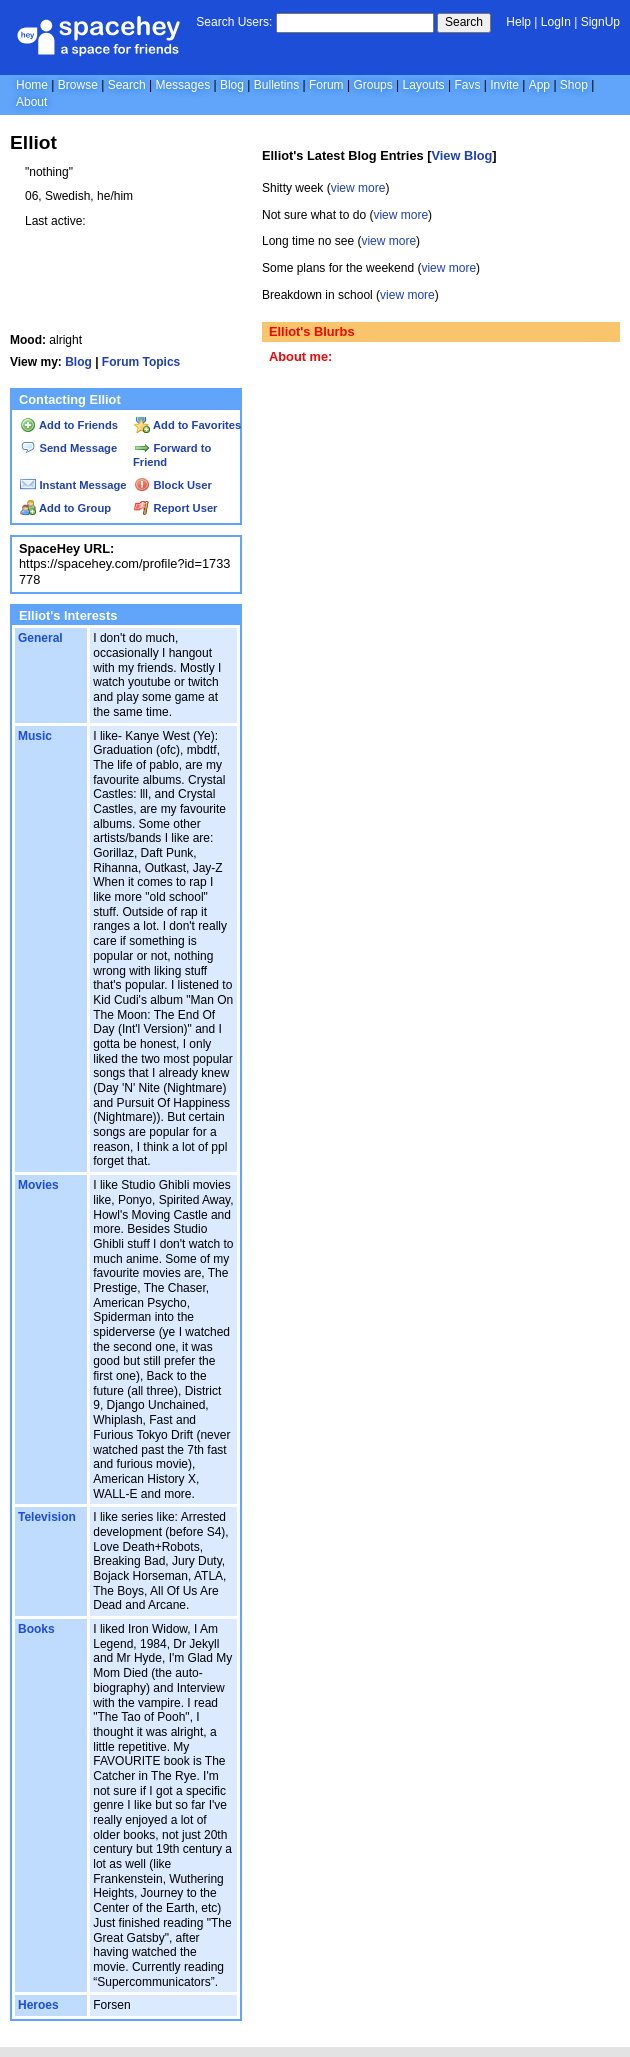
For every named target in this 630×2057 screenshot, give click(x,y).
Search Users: (234, 22)
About (31, 102)
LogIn (556, 22)
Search (464, 22)
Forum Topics (141, 362)
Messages (182, 85)
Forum (326, 85)
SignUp (600, 22)
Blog (232, 85)
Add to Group (65, 508)
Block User (173, 485)
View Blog (461, 155)
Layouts (424, 85)
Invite (504, 85)
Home (32, 85)
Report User (175, 508)
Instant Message (73, 485)
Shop (574, 85)
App (539, 85)
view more (358, 188)
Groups (372, 85)
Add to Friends (69, 425)
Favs (467, 85)
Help (518, 22)
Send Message (68, 448)
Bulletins (276, 85)
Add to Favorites (187, 425)
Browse (78, 85)
